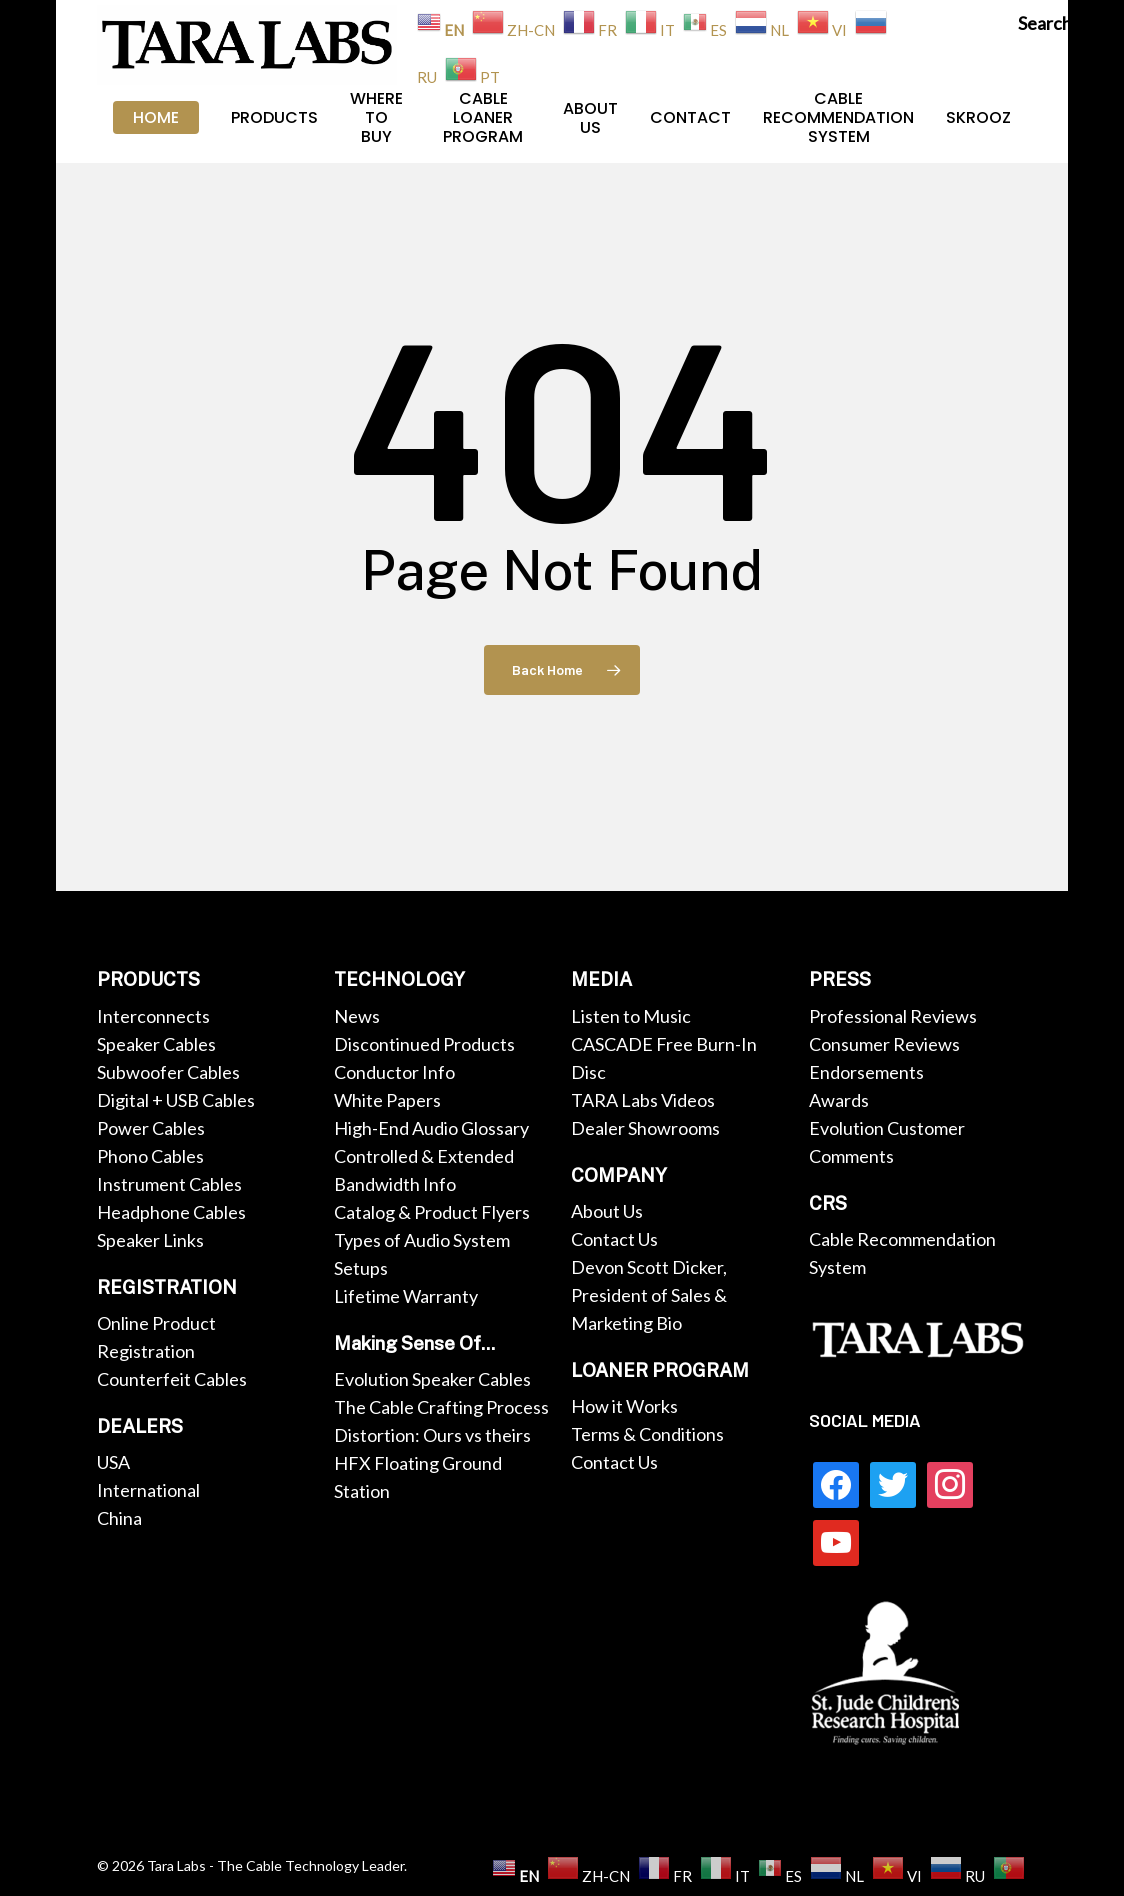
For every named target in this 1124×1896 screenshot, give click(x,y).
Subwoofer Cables (168, 1072)
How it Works (624, 1406)
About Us (607, 1211)
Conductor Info (394, 1072)
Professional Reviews (893, 1016)
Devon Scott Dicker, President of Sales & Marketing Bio (649, 1295)
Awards (839, 1100)
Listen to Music (631, 1016)
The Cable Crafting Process (441, 1407)
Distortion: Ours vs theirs (432, 1435)
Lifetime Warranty (406, 1296)
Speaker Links (150, 1240)
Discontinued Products (424, 1044)
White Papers (387, 1100)
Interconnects (153, 1016)
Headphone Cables (171, 1212)
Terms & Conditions (647, 1434)
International (148, 1490)
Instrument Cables (169, 1184)
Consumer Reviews (884, 1044)
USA (113, 1462)
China (119, 1518)
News (357, 1016)
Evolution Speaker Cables (432, 1379)
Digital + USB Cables (176, 1100)
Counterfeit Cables (172, 1379)
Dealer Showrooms (645, 1128)
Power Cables (151, 1128)
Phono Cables (150, 1156)
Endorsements (866, 1072)
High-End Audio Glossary (431, 1128)
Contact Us (614, 1239)
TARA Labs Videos (643, 1100)
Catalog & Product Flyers (432, 1212)
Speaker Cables (156, 1044)
